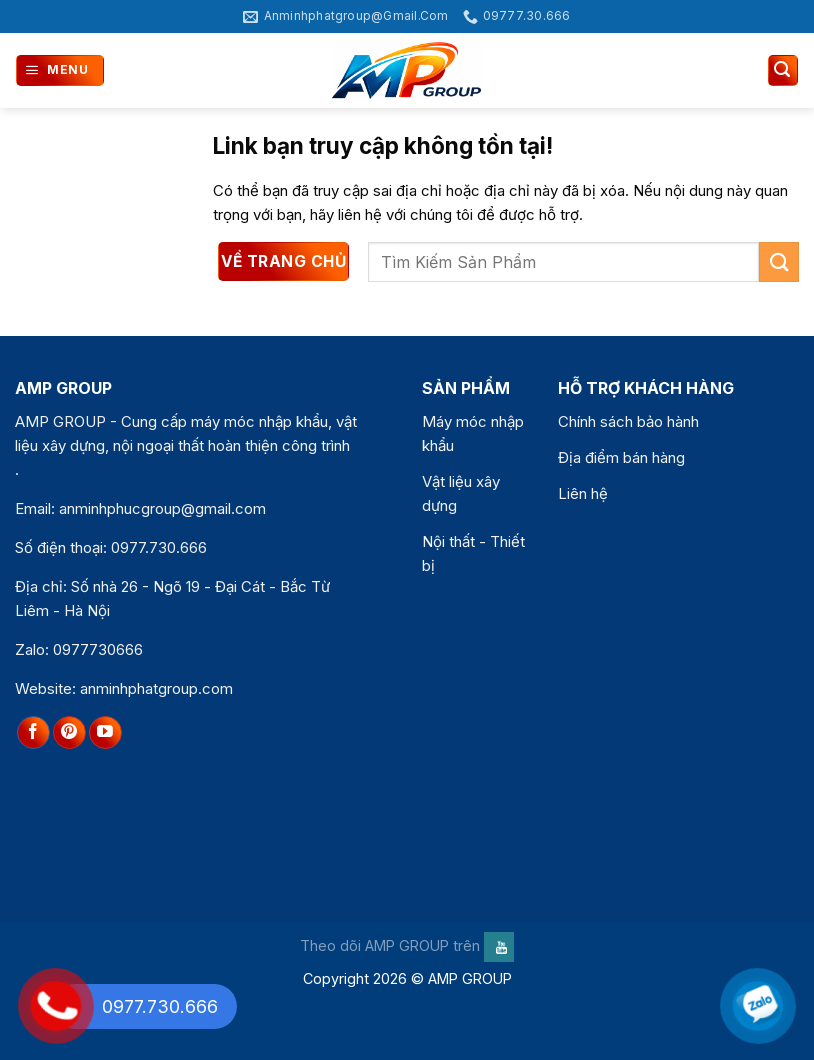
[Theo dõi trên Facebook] (33, 733)
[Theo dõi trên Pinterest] (69, 733)
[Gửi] (779, 261)
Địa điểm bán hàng (621, 457)
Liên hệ (583, 493)
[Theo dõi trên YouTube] (105, 733)
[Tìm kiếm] (783, 70)
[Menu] (59, 70)
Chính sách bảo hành (628, 421)
